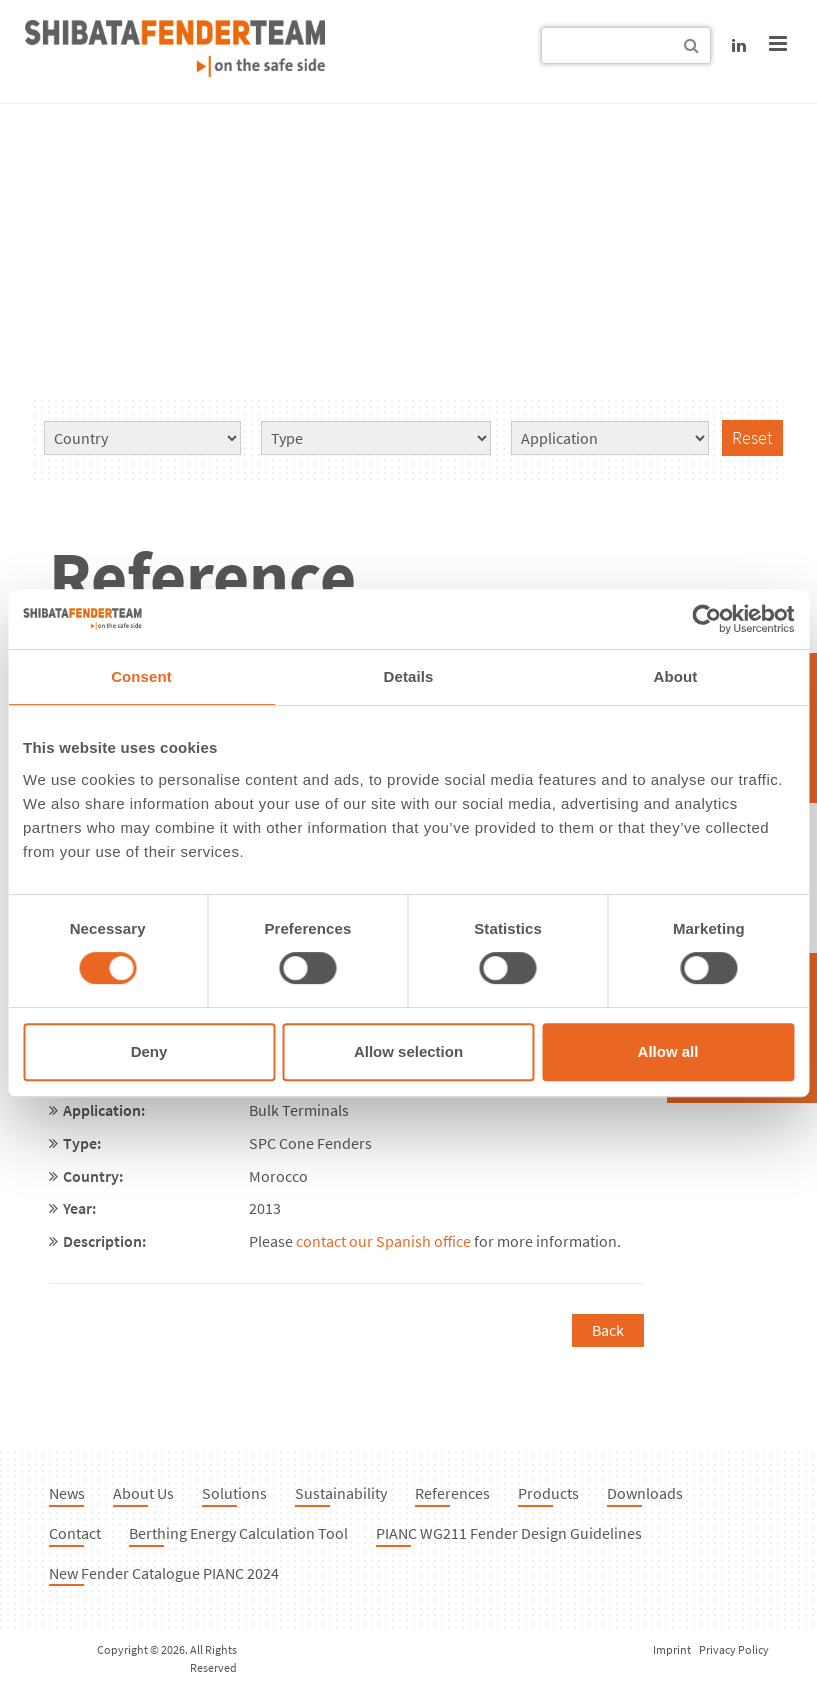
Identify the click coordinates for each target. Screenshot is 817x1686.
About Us (143, 1493)
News (67, 1493)
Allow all (668, 1051)
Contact (75, 1533)
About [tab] (676, 676)
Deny (149, 1051)
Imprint (672, 1649)
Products (548, 1493)
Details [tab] (409, 676)
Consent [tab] (141, 676)
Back (608, 1330)
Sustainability (341, 1493)
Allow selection (408, 1051)
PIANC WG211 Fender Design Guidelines (509, 1533)
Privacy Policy (734, 1649)
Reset (752, 437)
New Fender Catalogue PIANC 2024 (164, 1573)
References (452, 1493)
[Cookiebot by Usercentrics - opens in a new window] (706, 619)
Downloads (645, 1493)
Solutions (234, 1493)
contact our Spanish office (383, 1241)
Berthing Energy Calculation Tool (238, 1533)
